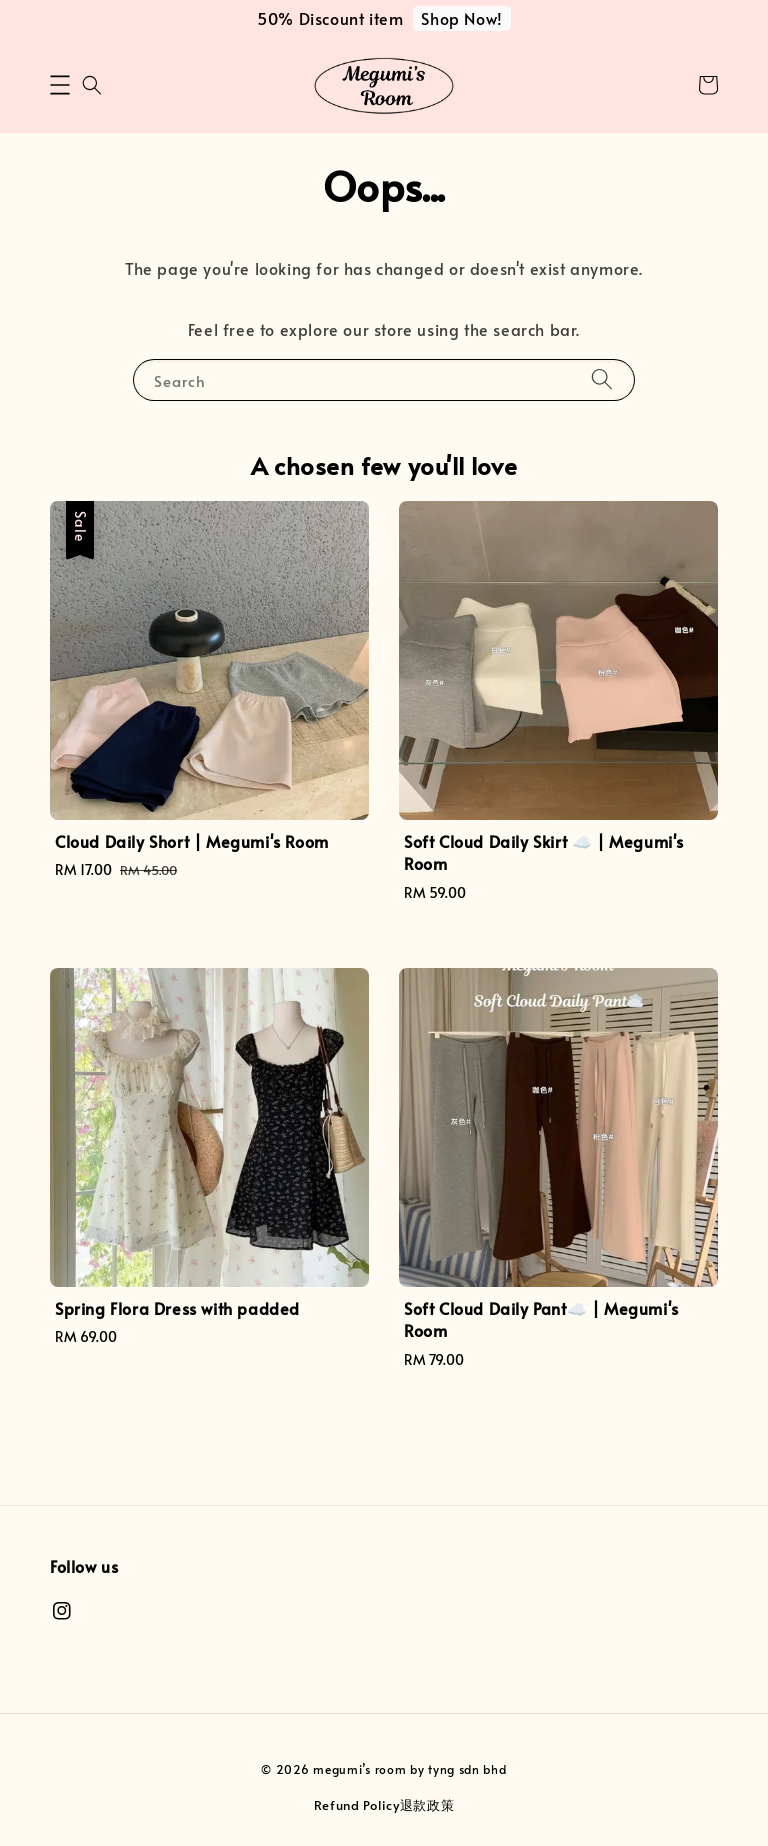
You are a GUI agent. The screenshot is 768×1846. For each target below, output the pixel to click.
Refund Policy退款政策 (384, 1805)
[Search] (602, 379)
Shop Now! (461, 18)
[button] (60, 85)
